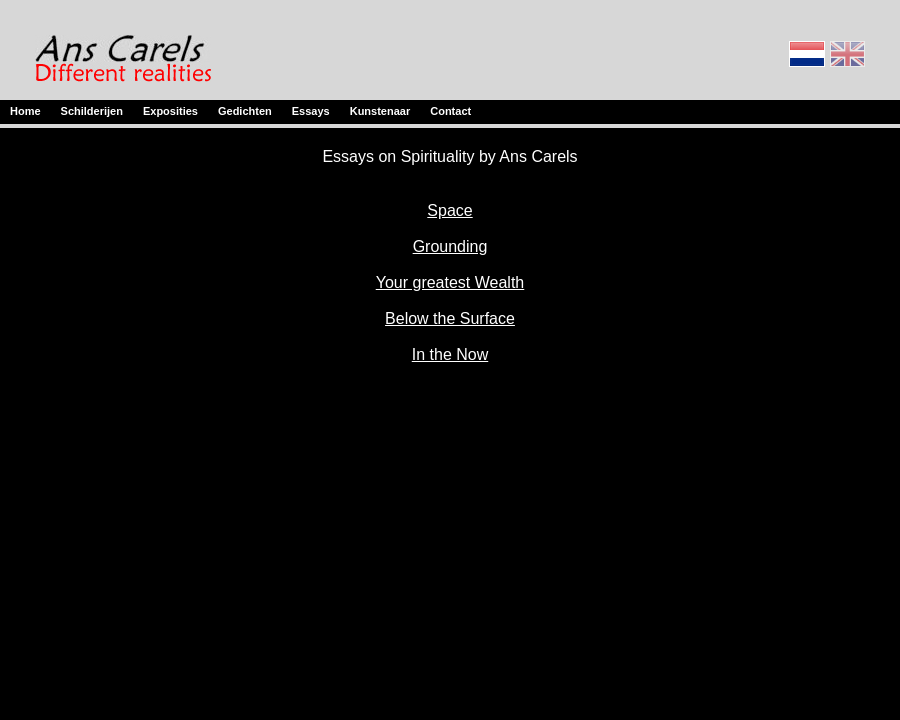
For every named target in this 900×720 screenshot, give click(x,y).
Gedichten (245, 111)
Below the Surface (450, 318)
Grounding (450, 246)
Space (449, 210)
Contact (450, 111)
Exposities (170, 111)
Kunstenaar (380, 111)
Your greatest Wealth (450, 282)
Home (25, 111)
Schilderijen (92, 111)
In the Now (450, 354)
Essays (311, 111)
